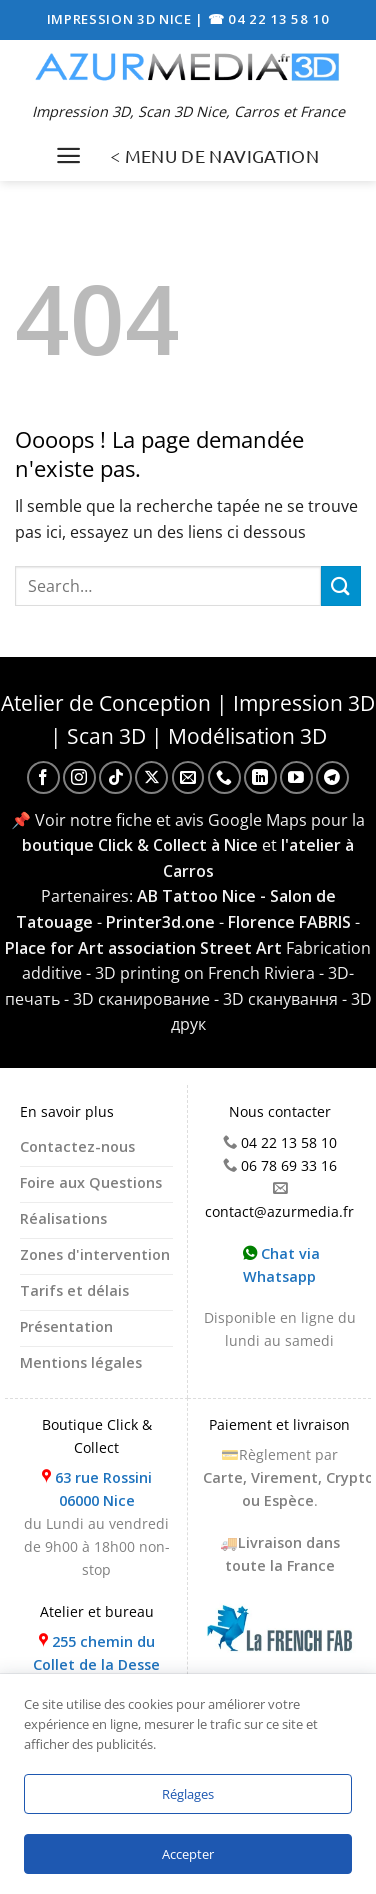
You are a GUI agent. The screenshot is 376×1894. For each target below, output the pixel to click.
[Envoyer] (341, 585)
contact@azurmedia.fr (279, 1211)
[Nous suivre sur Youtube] (296, 777)
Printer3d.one (160, 922)
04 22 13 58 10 (289, 1142)
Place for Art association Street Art (143, 948)
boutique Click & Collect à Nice (140, 845)
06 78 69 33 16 (289, 1165)
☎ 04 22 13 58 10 (269, 19)
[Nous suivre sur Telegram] (332, 777)
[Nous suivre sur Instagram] (79, 777)
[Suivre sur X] (151, 777)
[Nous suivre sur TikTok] (115, 777)
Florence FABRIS (289, 922)
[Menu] (68, 155)
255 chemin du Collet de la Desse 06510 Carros (96, 1664)
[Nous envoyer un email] (188, 777)
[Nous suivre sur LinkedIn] (260, 777)
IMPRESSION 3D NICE (121, 19)
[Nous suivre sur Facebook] (43, 777)
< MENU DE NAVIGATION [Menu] (214, 155)
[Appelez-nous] (224, 777)
